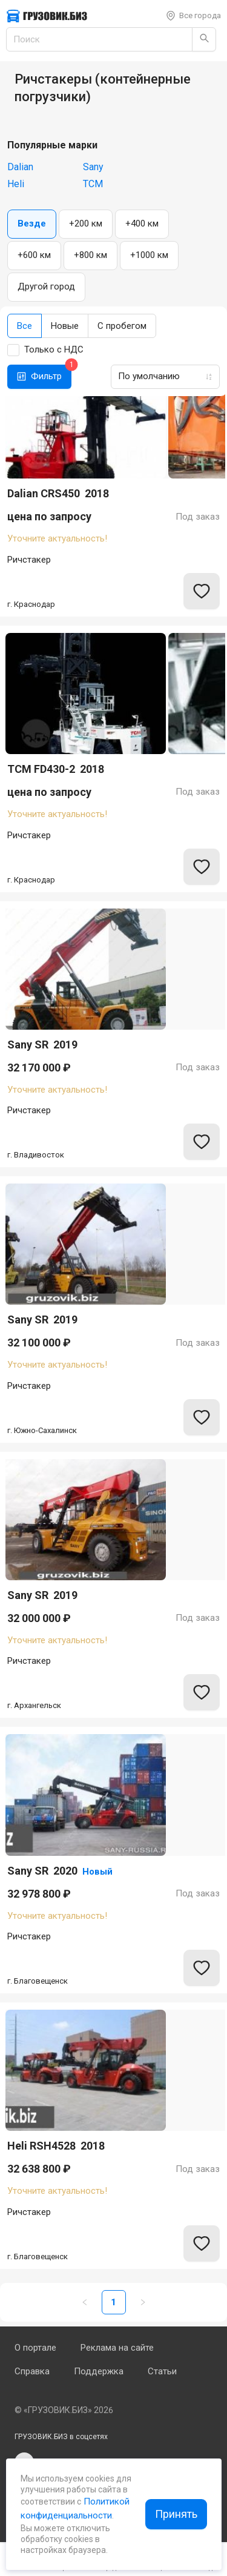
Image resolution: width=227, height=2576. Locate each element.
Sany (93, 167)
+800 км (90, 255)
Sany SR (42, 1045)
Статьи (162, 2371)
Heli (15, 184)
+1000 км (149, 255)
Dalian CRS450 (58, 494)
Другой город (46, 286)
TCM (93, 184)
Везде (32, 223)
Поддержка (98, 2371)
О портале (35, 2347)
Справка (32, 2371)
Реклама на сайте (117, 2347)
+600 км (34, 255)
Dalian (20, 167)
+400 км (142, 223)
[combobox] (161, 376)
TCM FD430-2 (55, 769)
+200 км (85, 223)
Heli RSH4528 (56, 2146)
